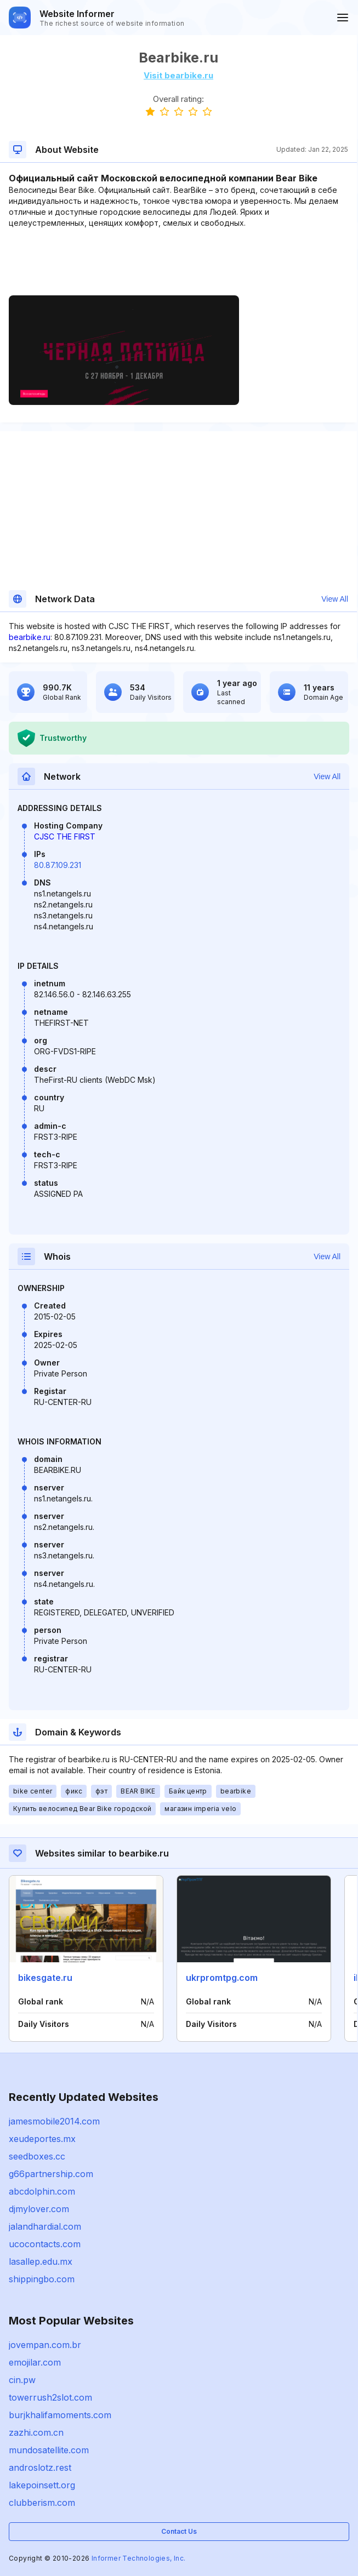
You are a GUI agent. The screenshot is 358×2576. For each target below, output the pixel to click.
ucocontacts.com (45, 2243)
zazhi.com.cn (36, 2432)
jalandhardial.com (45, 2226)
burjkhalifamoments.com (60, 2414)
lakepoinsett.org (42, 2485)
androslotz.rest (40, 2467)
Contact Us (179, 2531)
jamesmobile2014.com (54, 2121)
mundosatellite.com (49, 2449)
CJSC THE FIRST (64, 836)
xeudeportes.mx (42, 2138)
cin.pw (22, 2379)
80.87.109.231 (57, 865)
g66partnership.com (51, 2173)
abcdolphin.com (42, 2191)
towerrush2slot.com (50, 2397)
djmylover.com (39, 2208)
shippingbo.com (42, 2279)
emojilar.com (35, 2362)
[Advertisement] (178, 262)
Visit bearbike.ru (178, 75)
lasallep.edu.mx (40, 2261)
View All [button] (334, 599)
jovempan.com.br (45, 2344)
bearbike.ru (29, 637)
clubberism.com (42, 2502)
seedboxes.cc (37, 2156)
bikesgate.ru (45, 1977)
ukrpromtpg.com (222, 1977)
